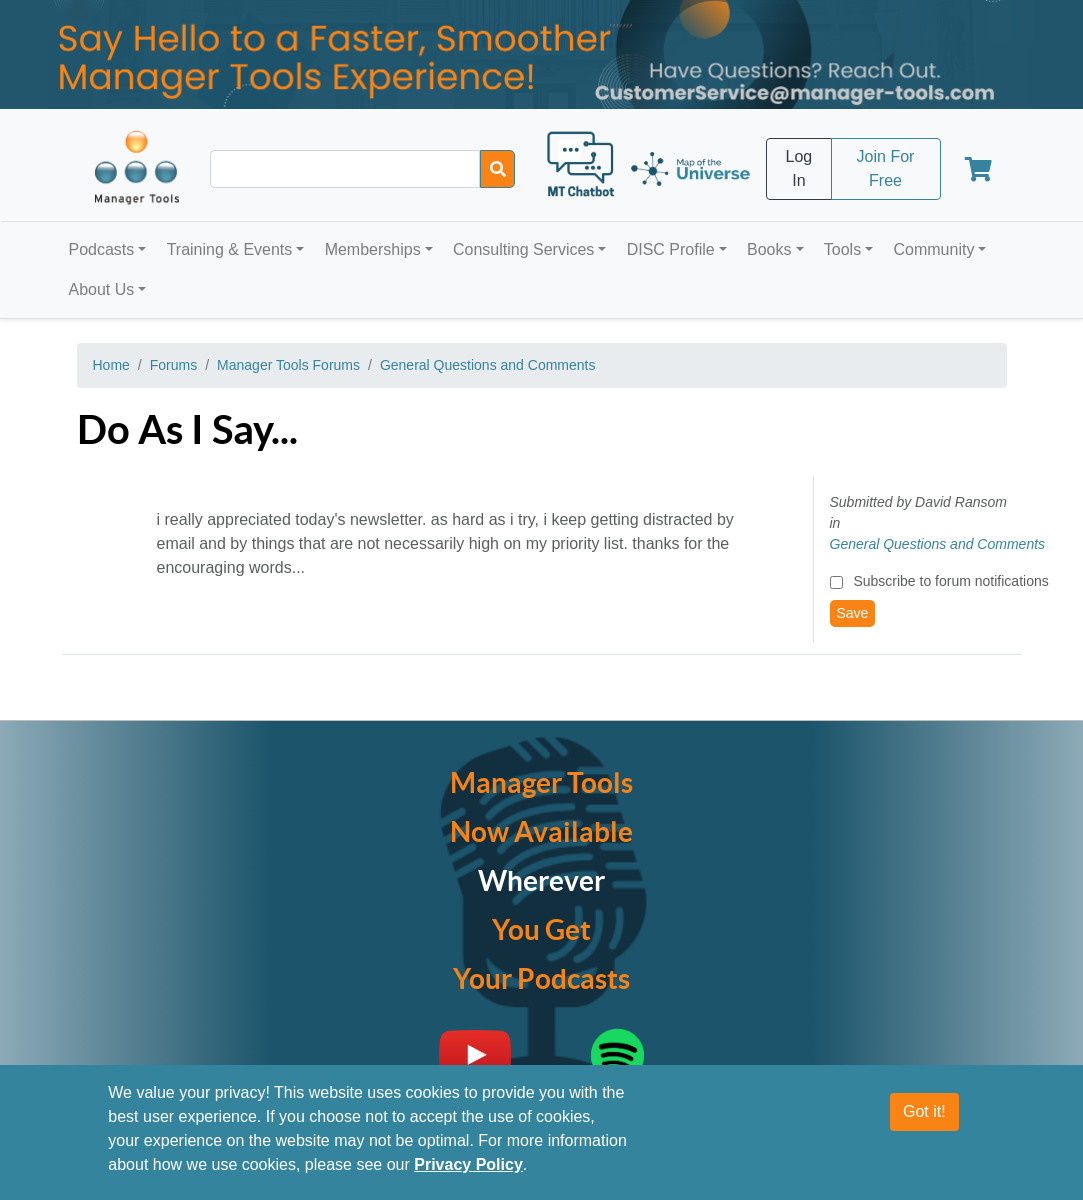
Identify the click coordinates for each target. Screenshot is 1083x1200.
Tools (842, 249)
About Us (102, 289)
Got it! (924, 1119)
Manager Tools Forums (288, 365)
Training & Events (230, 249)
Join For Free (886, 168)
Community (933, 249)
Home (111, 365)
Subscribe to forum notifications (950, 581)
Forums (173, 365)
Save (853, 613)
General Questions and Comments (488, 365)
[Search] (497, 169)
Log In (799, 168)
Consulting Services (523, 249)
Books (769, 249)
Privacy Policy (468, 1172)
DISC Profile (671, 249)
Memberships (373, 249)
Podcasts (102, 249)
